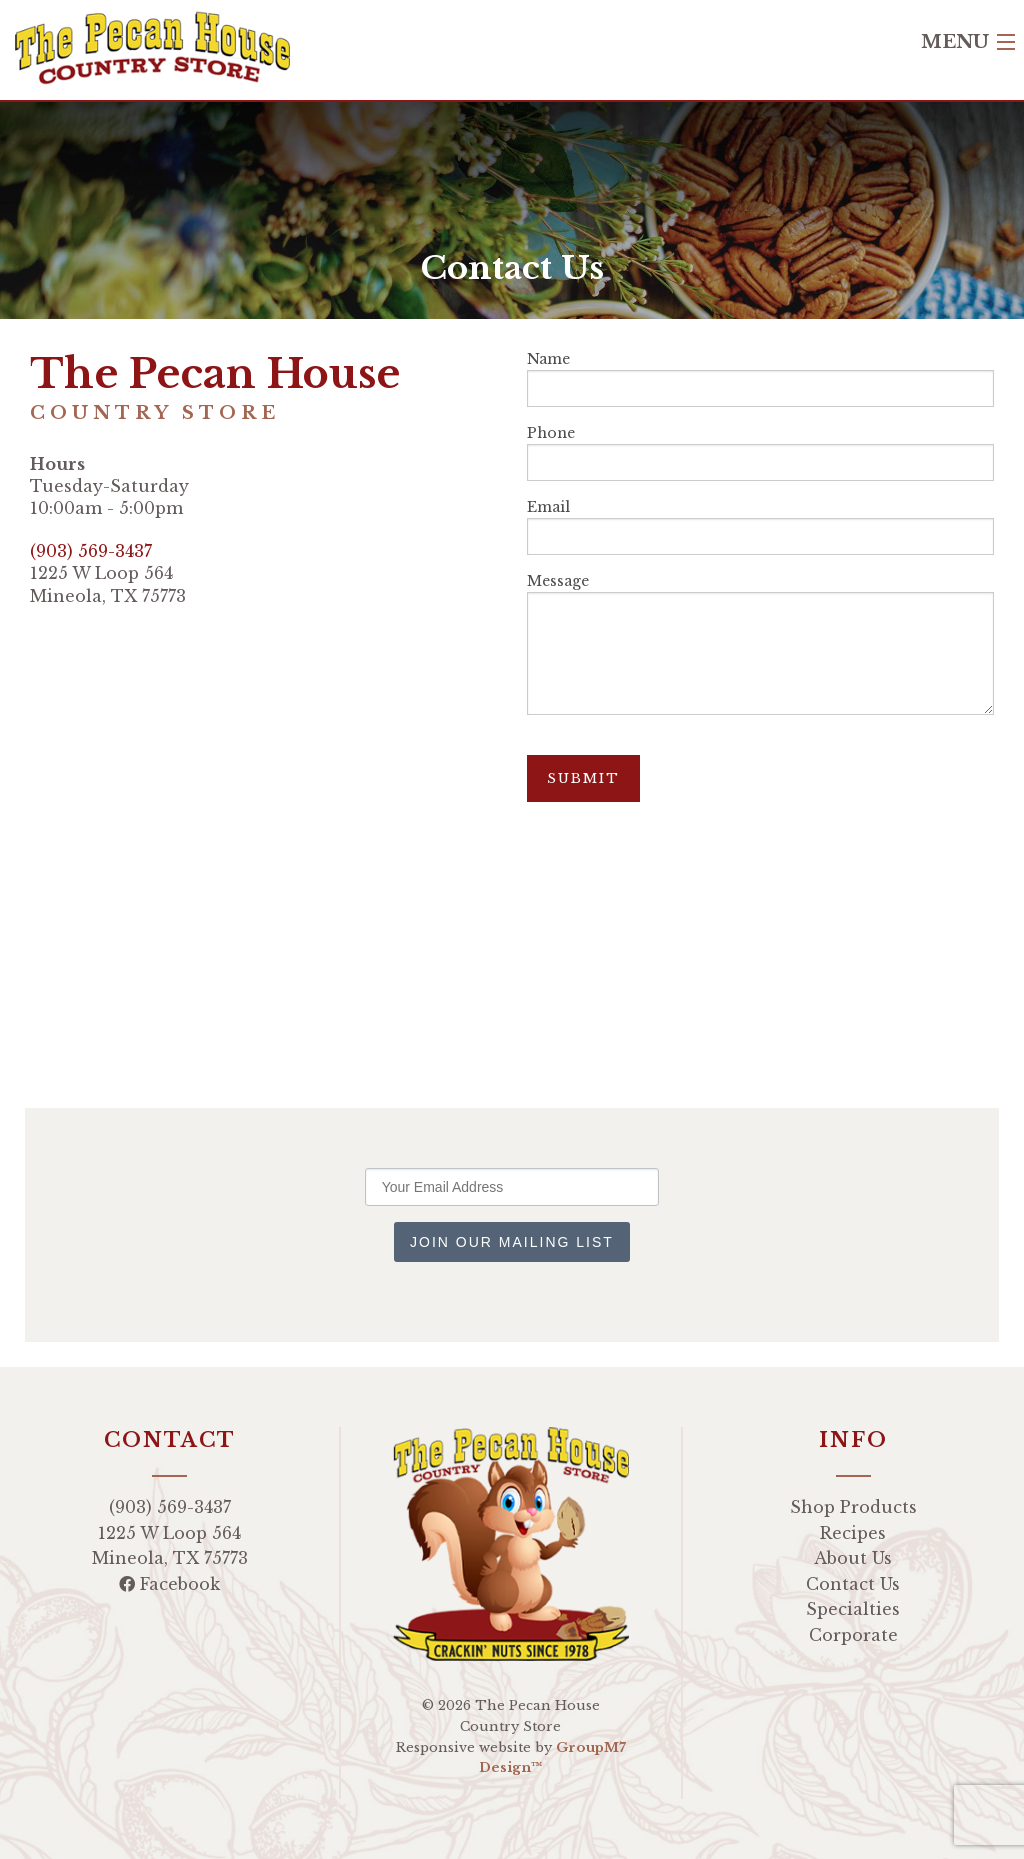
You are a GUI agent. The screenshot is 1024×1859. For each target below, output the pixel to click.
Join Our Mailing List (512, 1242)
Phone (760, 452)
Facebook (169, 1584)
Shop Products (853, 1507)
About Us (853, 1558)
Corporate (853, 1635)
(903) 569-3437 (91, 551)
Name (760, 378)
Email (760, 526)
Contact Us (853, 1584)
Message (760, 643)
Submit (583, 778)
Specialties (853, 1609)
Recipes (853, 1533)
